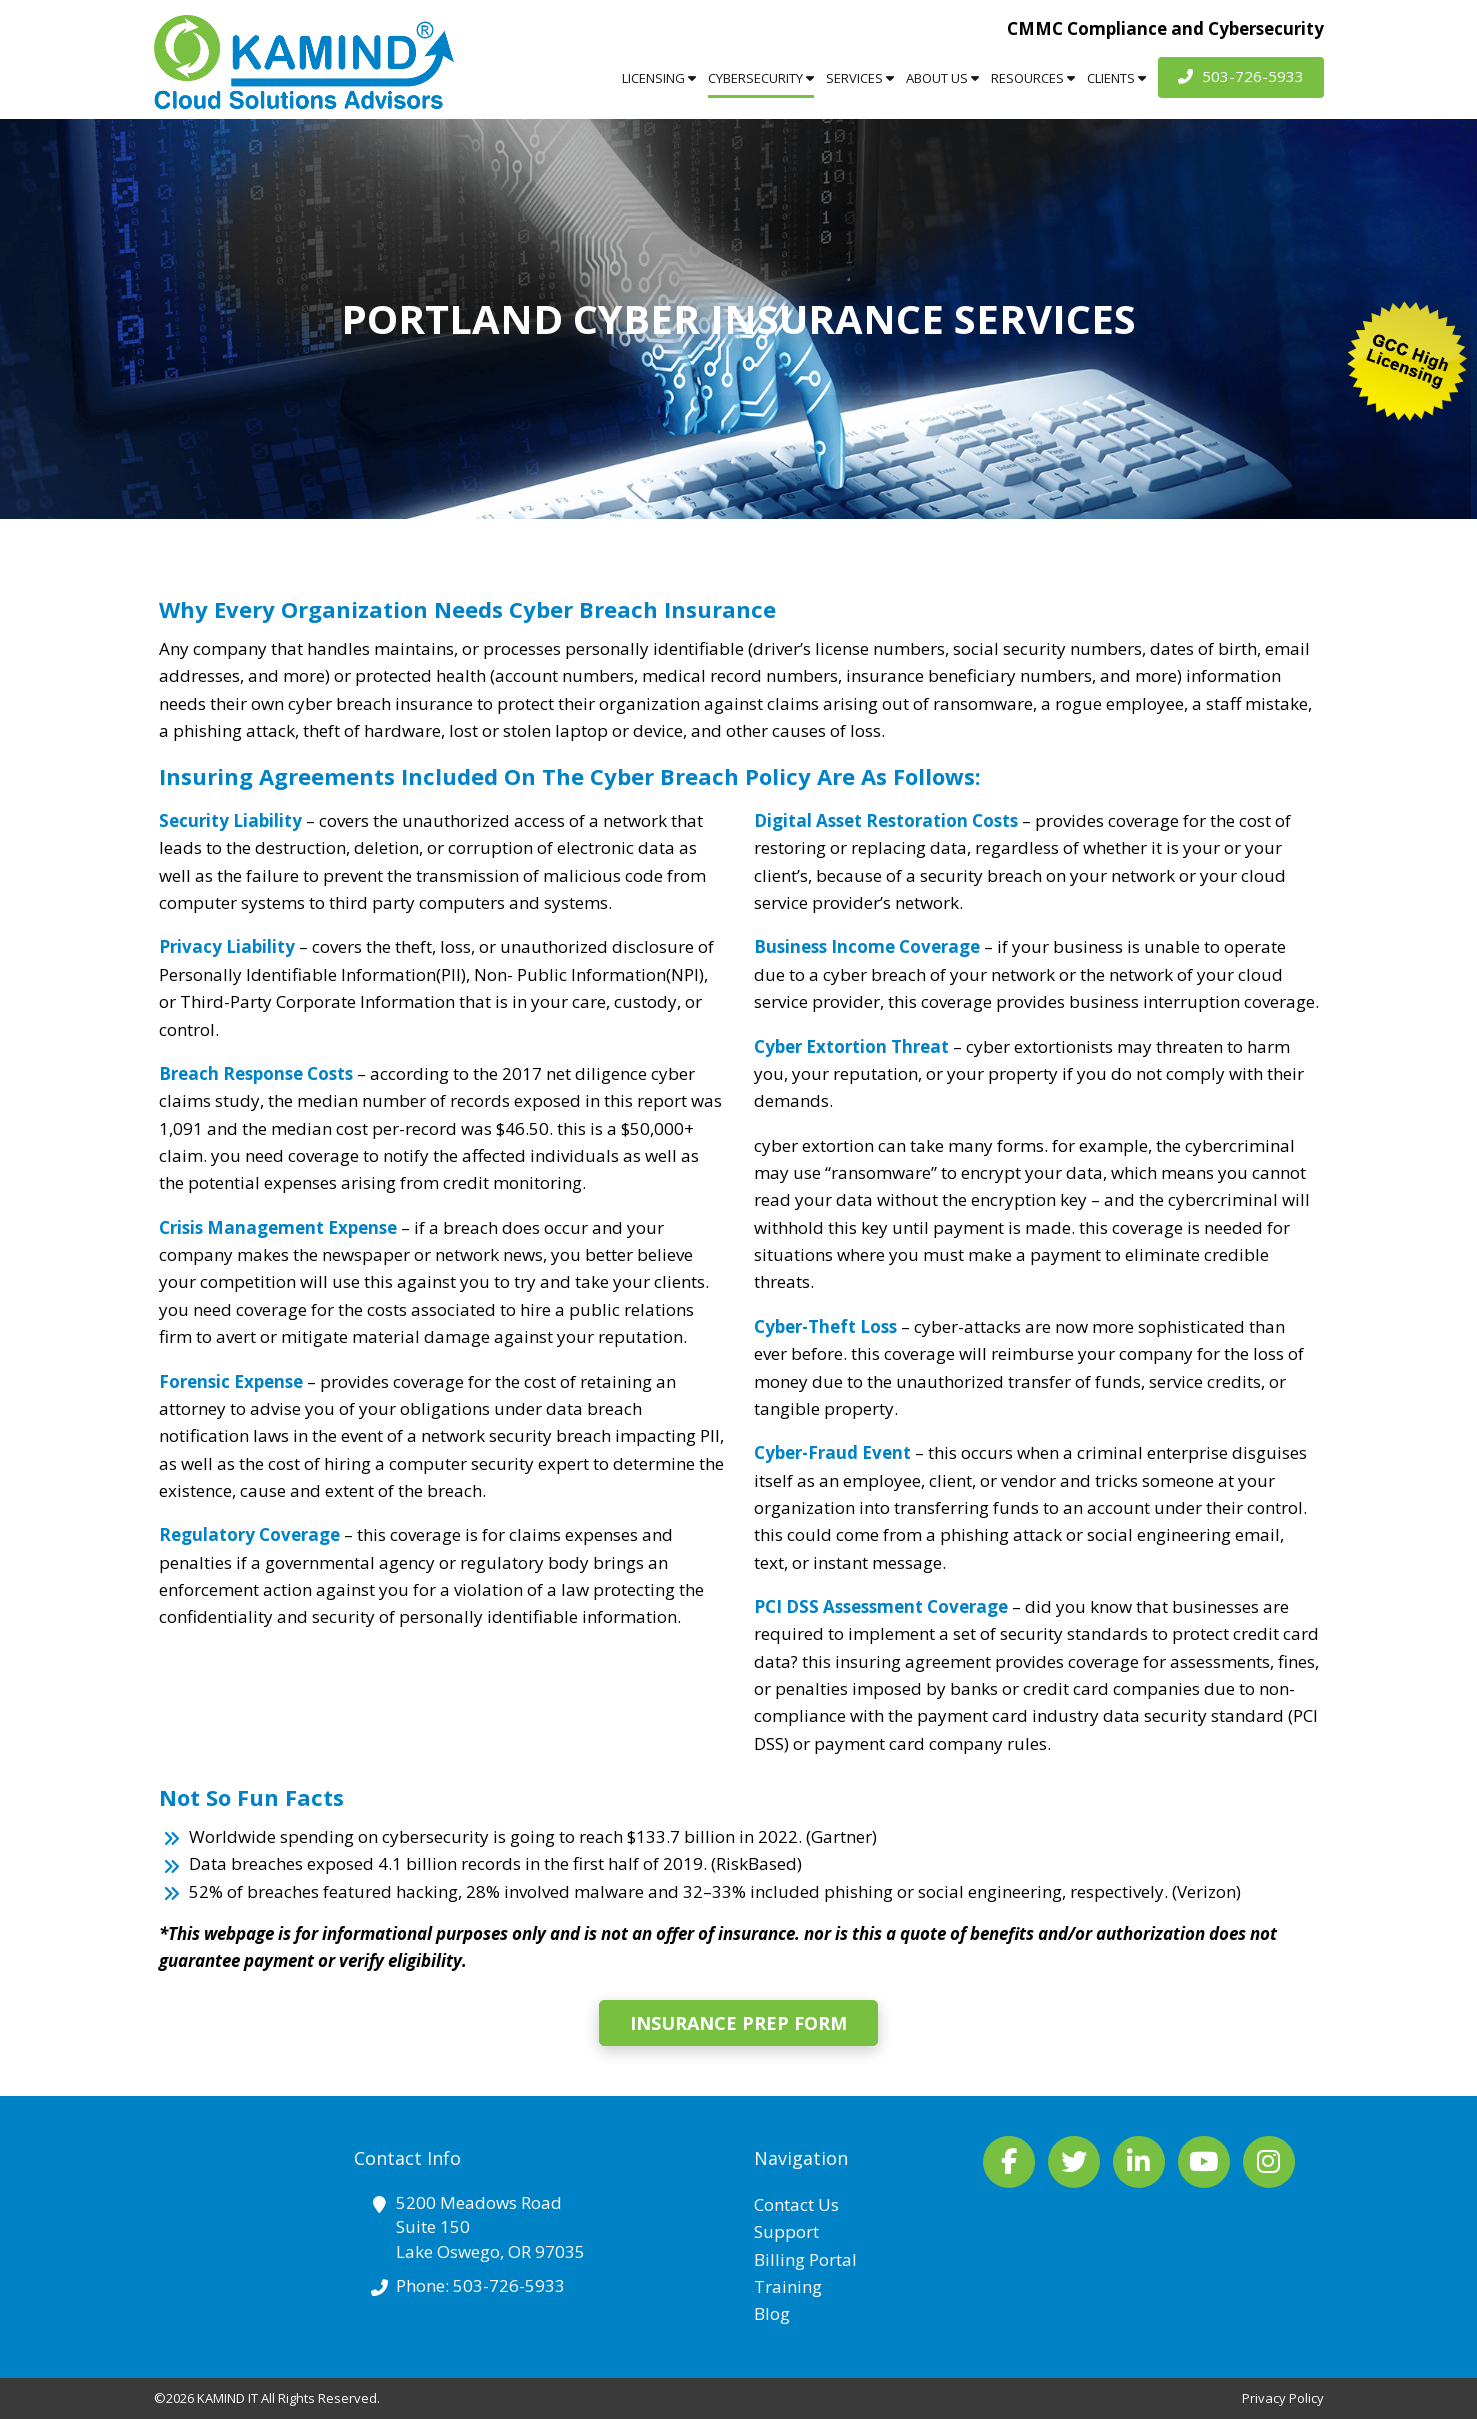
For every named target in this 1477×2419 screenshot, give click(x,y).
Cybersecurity (761, 78)
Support (786, 2231)
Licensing (659, 78)
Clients (1116, 78)
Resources (1033, 78)
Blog (772, 2313)
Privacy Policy (1283, 2398)
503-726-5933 (1241, 76)
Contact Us (796, 2204)
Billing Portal (805, 2259)
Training (788, 2286)
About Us (942, 78)
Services (860, 78)
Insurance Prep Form (738, 2023)
